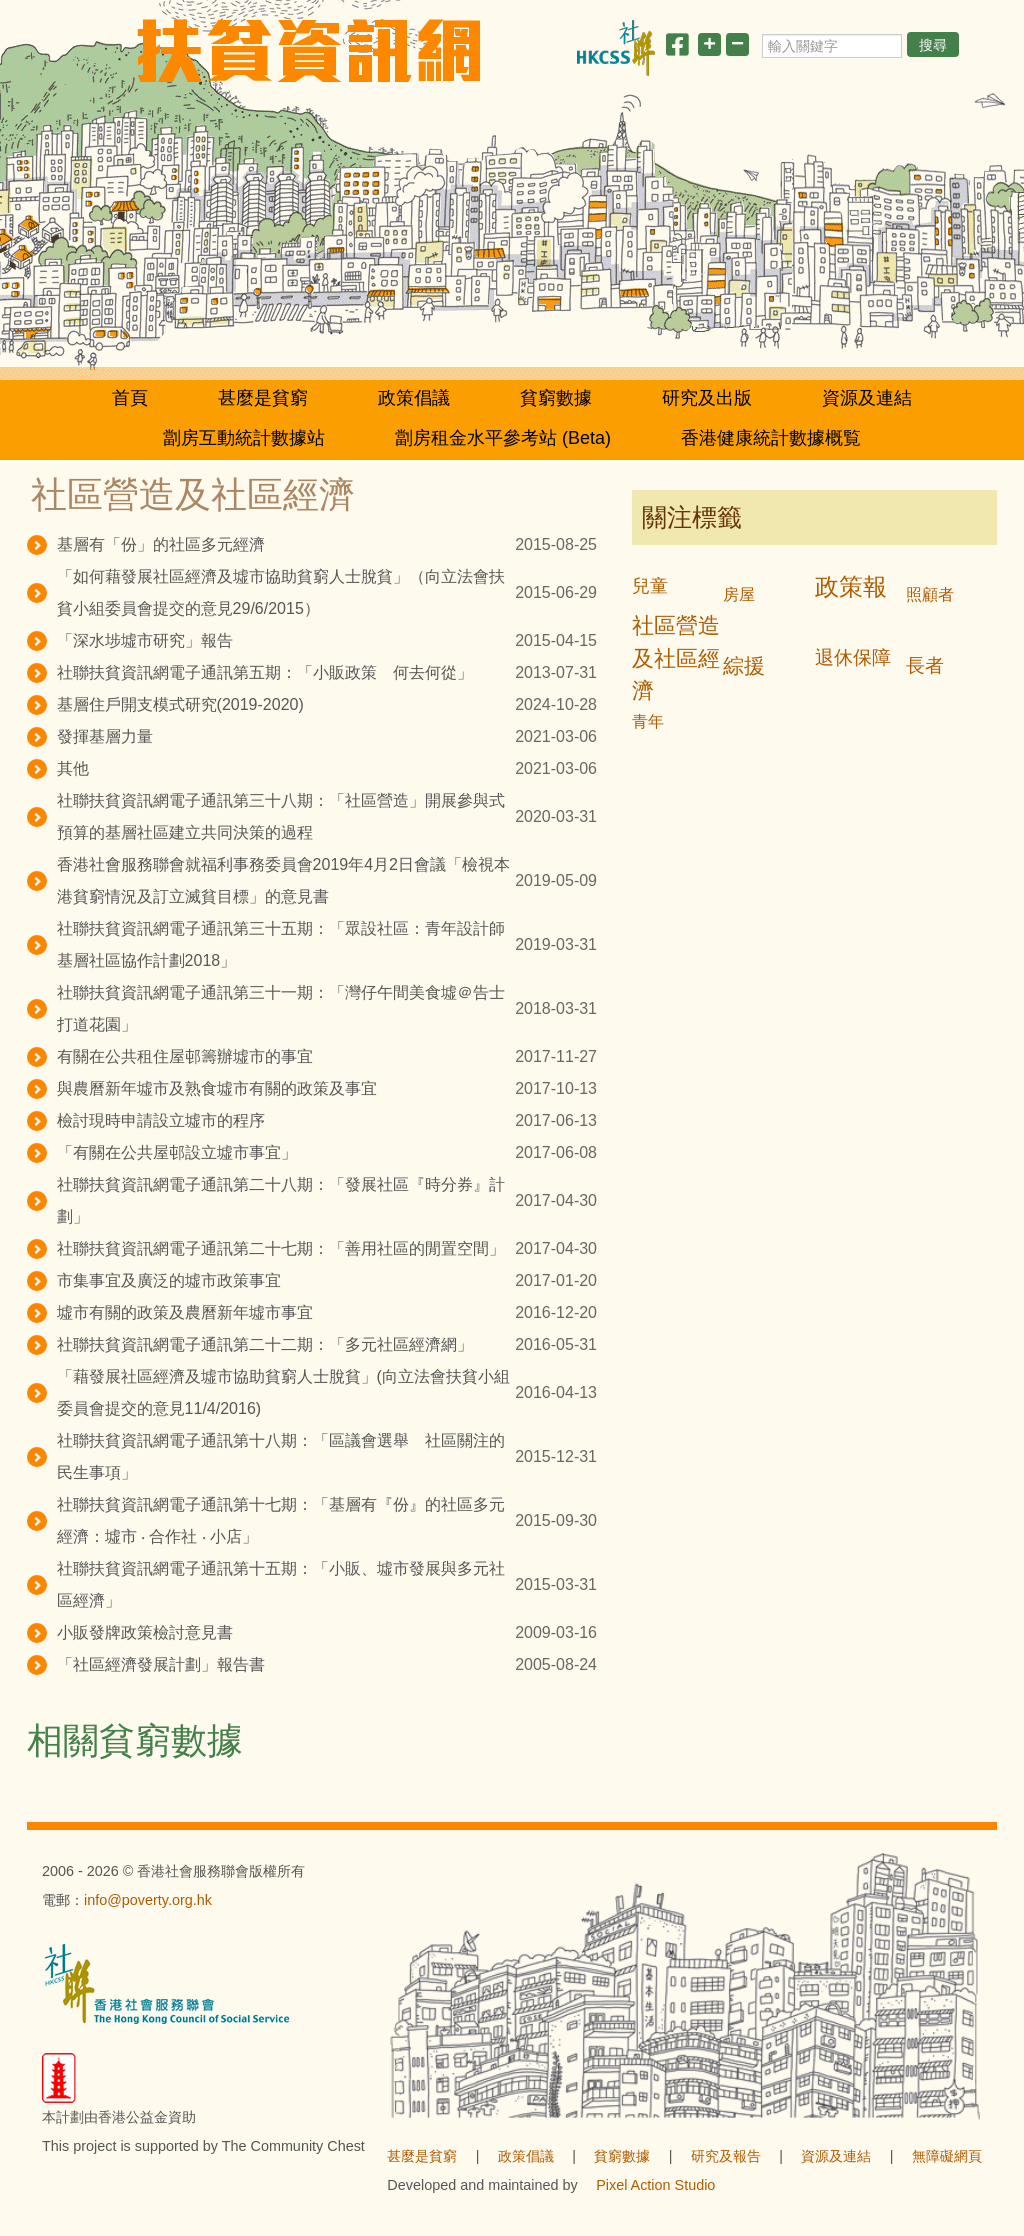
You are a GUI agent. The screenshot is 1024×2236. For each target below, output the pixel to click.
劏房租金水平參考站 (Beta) (503, 438)
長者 (925, 665)
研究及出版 (707, 398)
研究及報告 (726, 2156)
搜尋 (933, 45)
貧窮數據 (556, 398)
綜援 (744, 665)
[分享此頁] (677, 48)
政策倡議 (414, 398)
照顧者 (930, 594)
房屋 (739, 594)
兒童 (650, 586)
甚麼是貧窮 (263, 398)
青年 (648, 721)
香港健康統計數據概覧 (771, 438)
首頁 (130, 398)
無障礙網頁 (947, 2156)
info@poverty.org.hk (148, 1900)
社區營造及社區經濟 (676, 658)
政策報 (851, 586)
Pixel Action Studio (655, 2185)
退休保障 (853, 657)
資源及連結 (867, 398)
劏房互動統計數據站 (244, 438)
